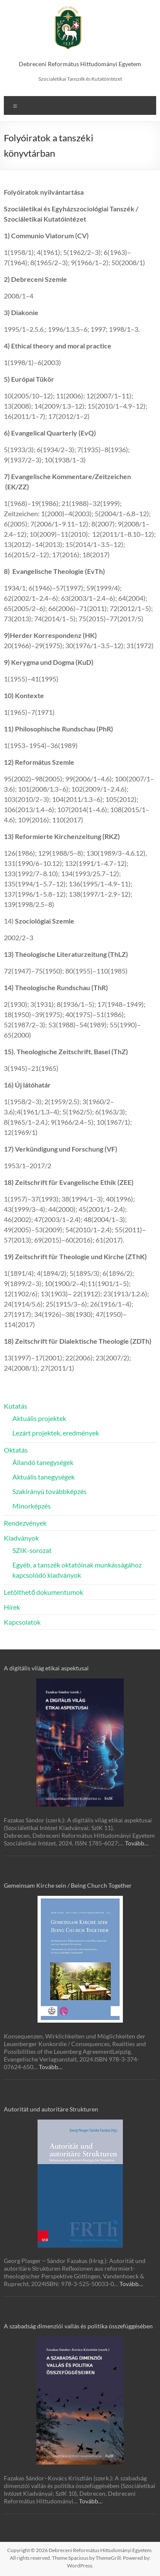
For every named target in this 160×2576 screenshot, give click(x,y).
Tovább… (136, 1843)
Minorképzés (31, 1506)
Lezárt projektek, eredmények (55, 1433)
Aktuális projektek (39, 1418)
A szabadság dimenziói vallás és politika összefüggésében (78, 2326)
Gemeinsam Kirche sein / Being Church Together (68, 1885)
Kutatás (15, 1406)
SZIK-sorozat (32, 1550)
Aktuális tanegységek (43, 1477)
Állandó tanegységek (42, 1462)
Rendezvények (25, 1523)
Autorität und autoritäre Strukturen (51, 2109)
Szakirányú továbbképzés (49, 1491)
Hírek (12, 1607)
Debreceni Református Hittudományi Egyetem (80, 63)
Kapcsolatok (22, 1622)
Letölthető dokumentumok (43, 1592)
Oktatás (16, 1450)
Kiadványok (21, 1538)
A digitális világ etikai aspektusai (46, 1668)
